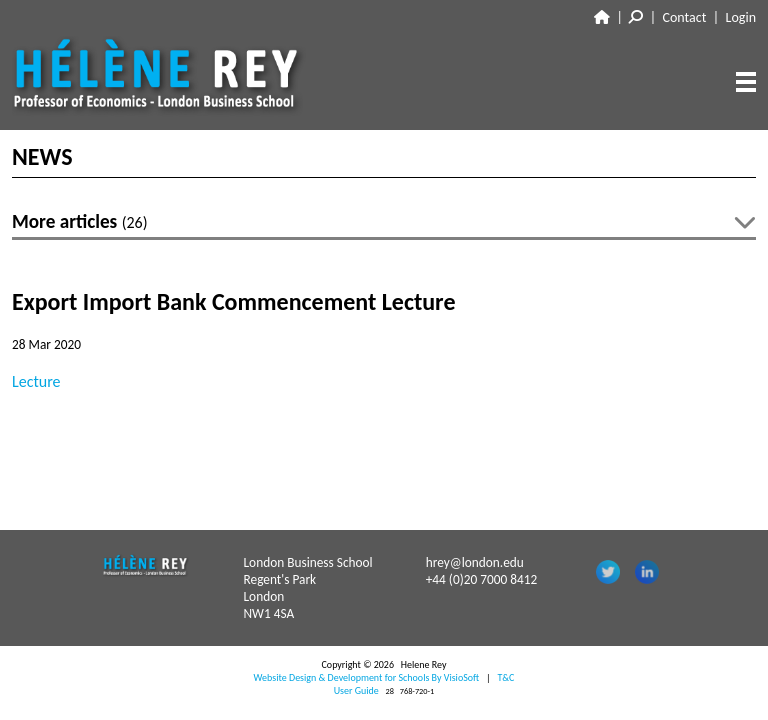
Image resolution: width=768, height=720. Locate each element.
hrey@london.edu (475, 562)
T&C (505, 677)
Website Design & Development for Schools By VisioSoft (367, 677)
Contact (685, 17)
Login (741, 17)
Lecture (36, 381)
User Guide (356, 690)
